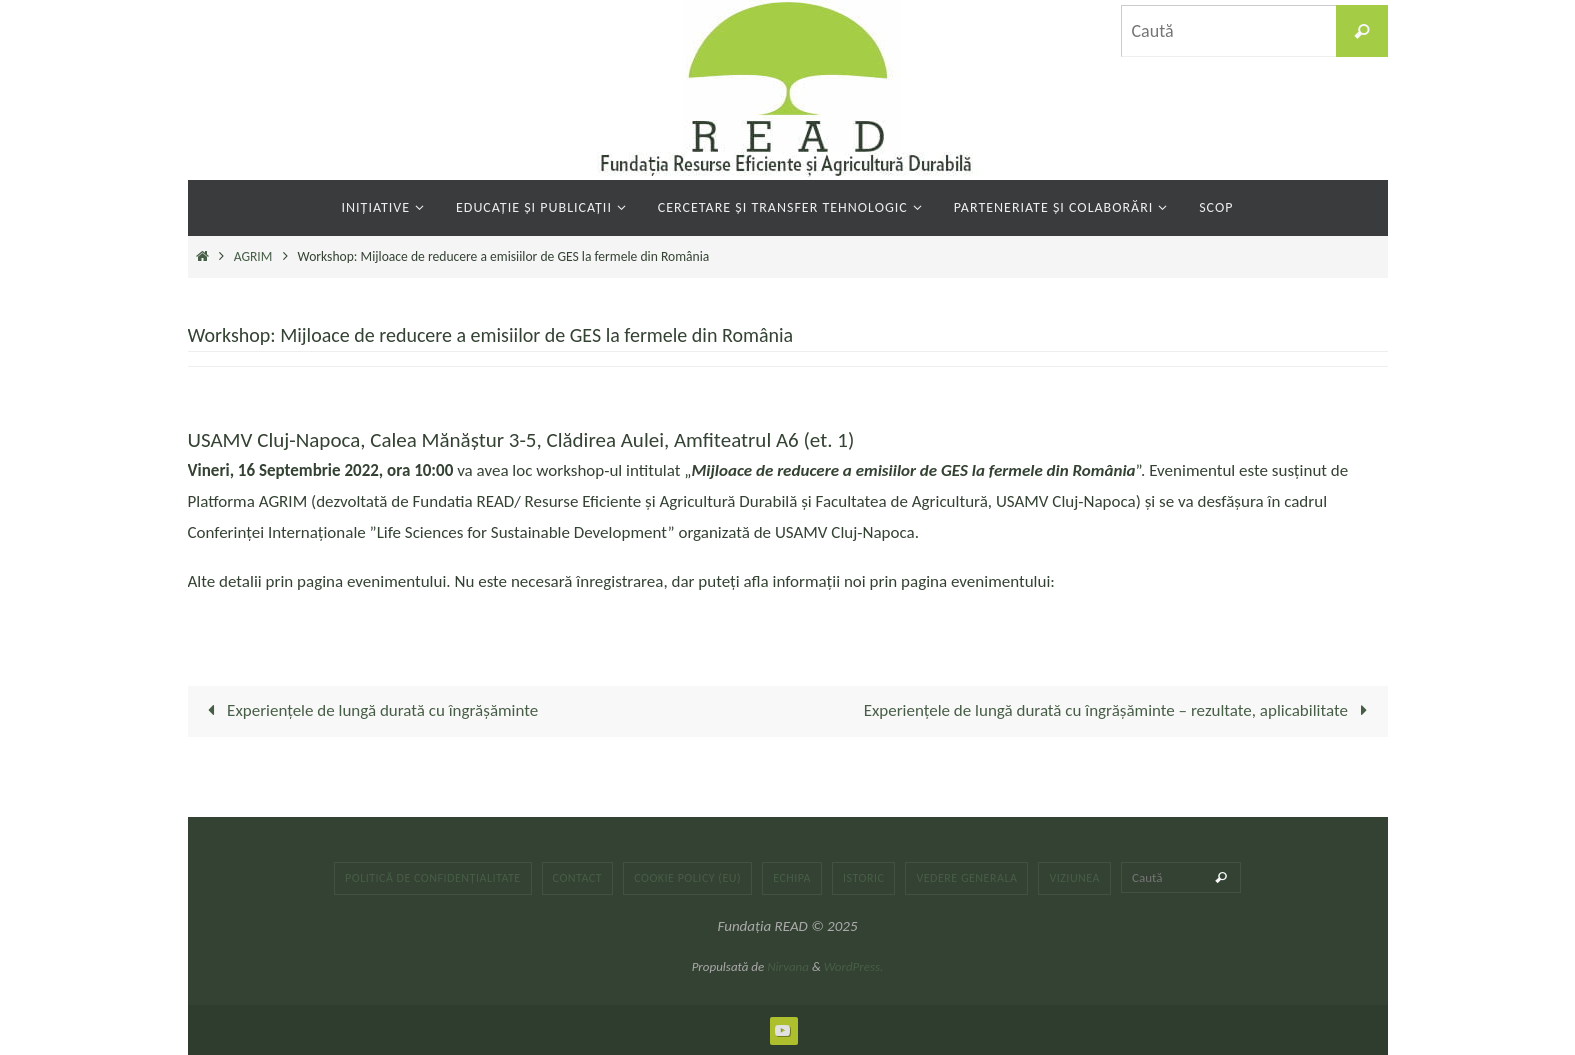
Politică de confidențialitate (433, 878)
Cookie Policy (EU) (687, 878)
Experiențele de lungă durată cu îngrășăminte (369, 710)
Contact (578, 878)
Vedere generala (966, 878)
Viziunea (1074, 878)
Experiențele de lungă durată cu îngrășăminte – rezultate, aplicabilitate (1119, 710)
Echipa (792, 878)
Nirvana (788, 966)
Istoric (863, 878)
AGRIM (253, 256)
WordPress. (854, 966)
